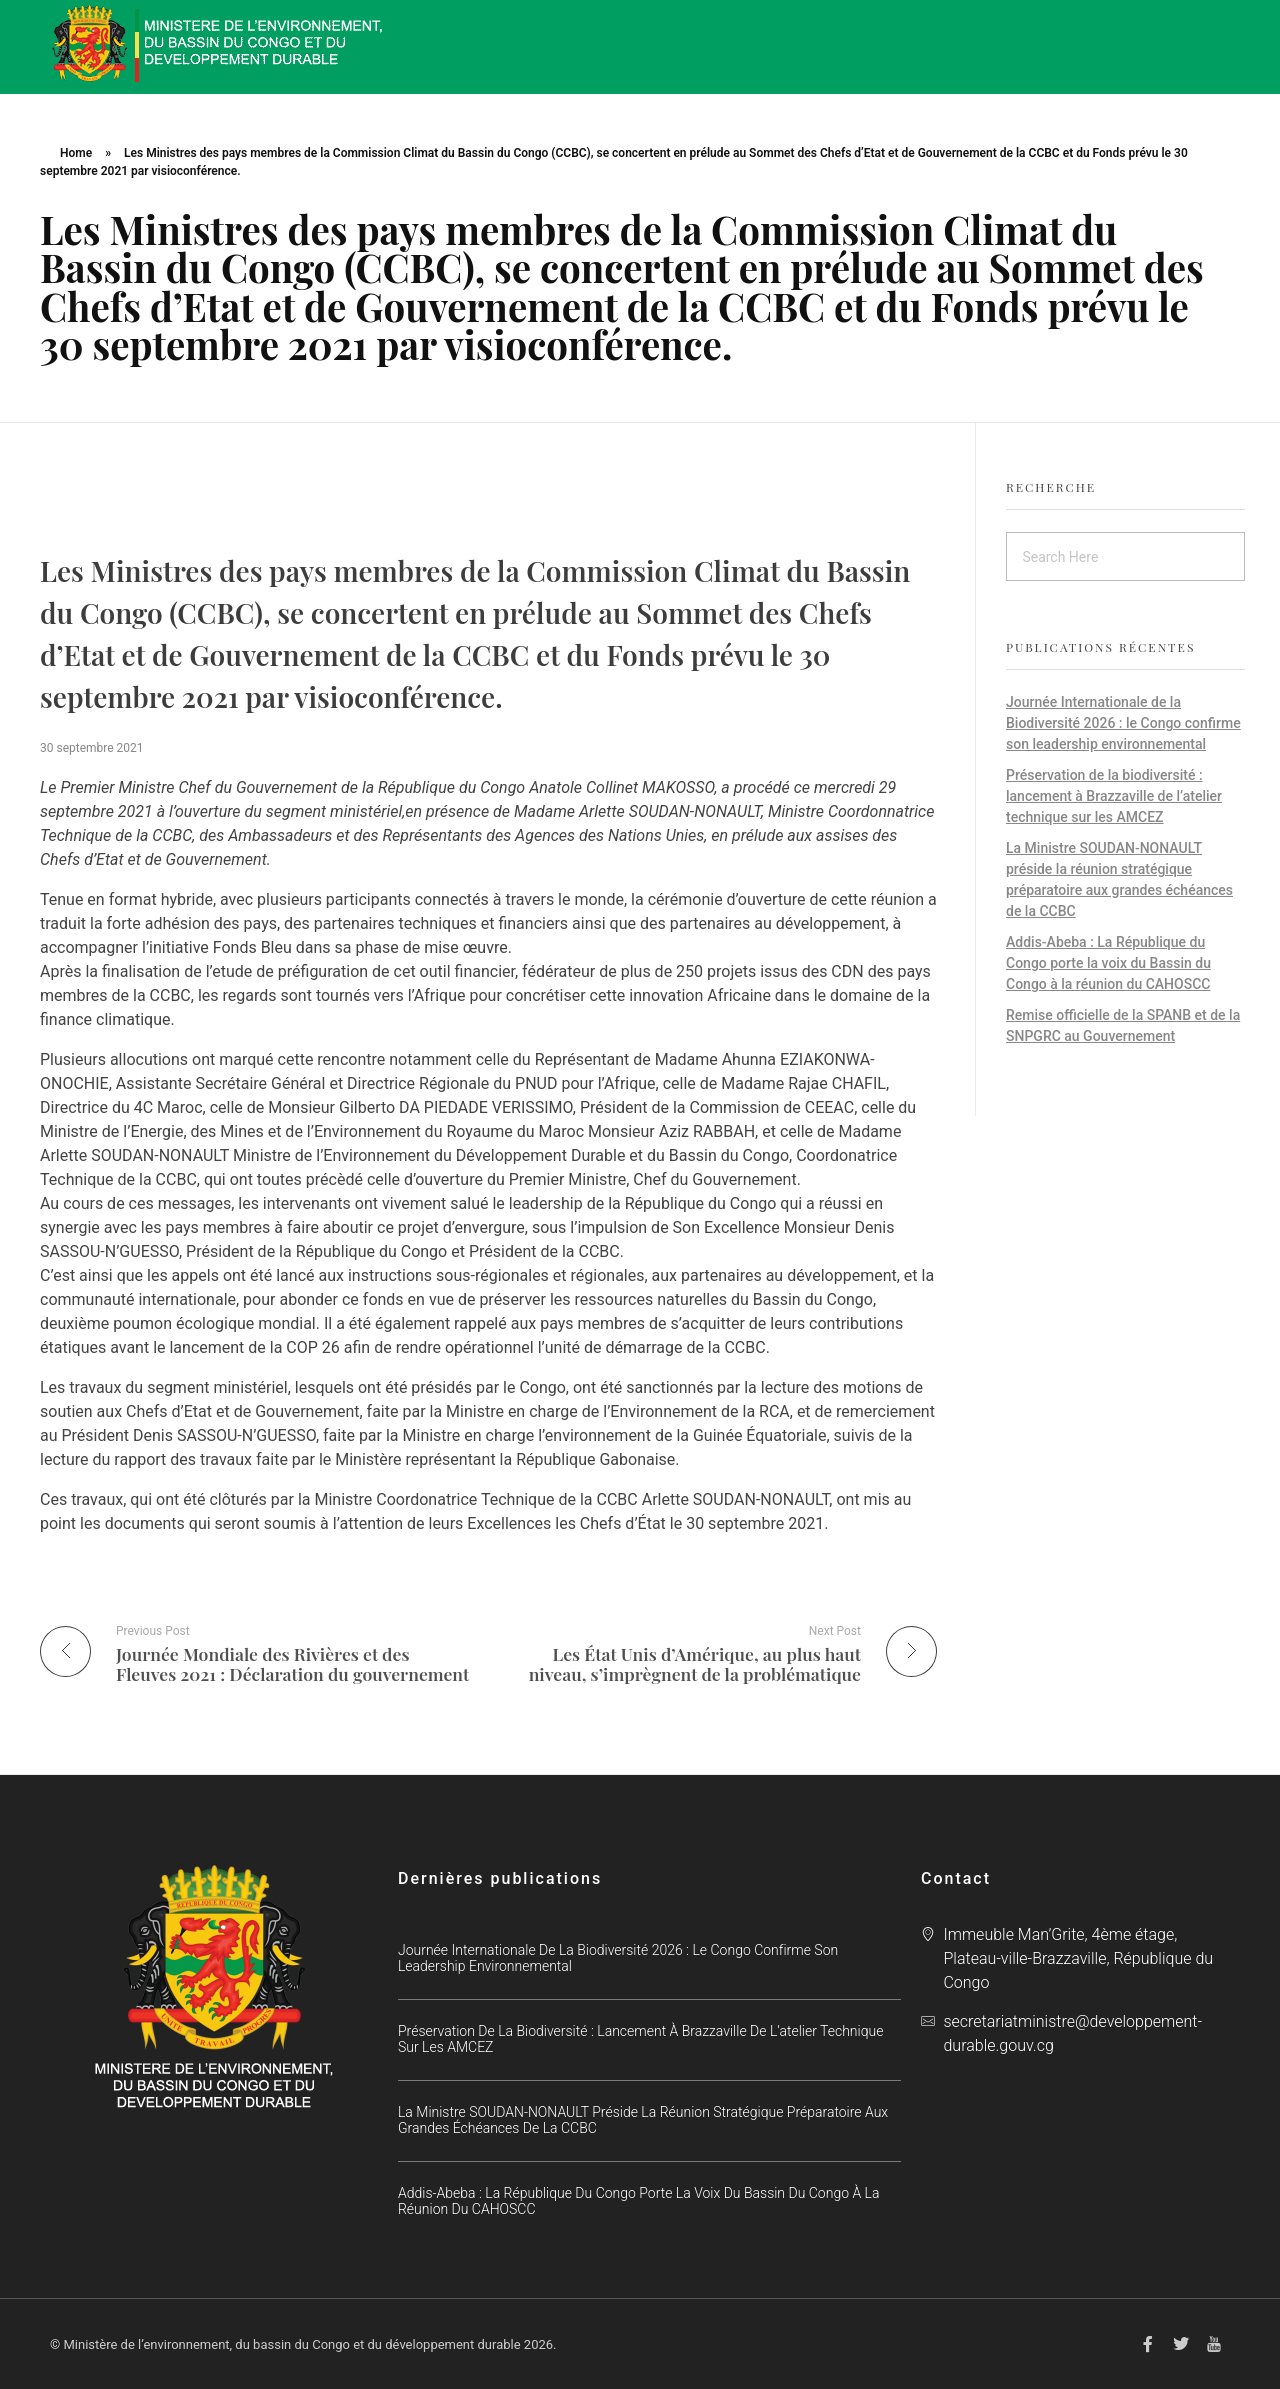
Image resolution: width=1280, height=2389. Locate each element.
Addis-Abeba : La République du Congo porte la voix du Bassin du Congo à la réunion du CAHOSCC (1108, 963)
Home (76, 153)
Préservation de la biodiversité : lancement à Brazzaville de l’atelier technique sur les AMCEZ (1114, 796)
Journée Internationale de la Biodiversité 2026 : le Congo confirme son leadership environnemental (1123, 723)
